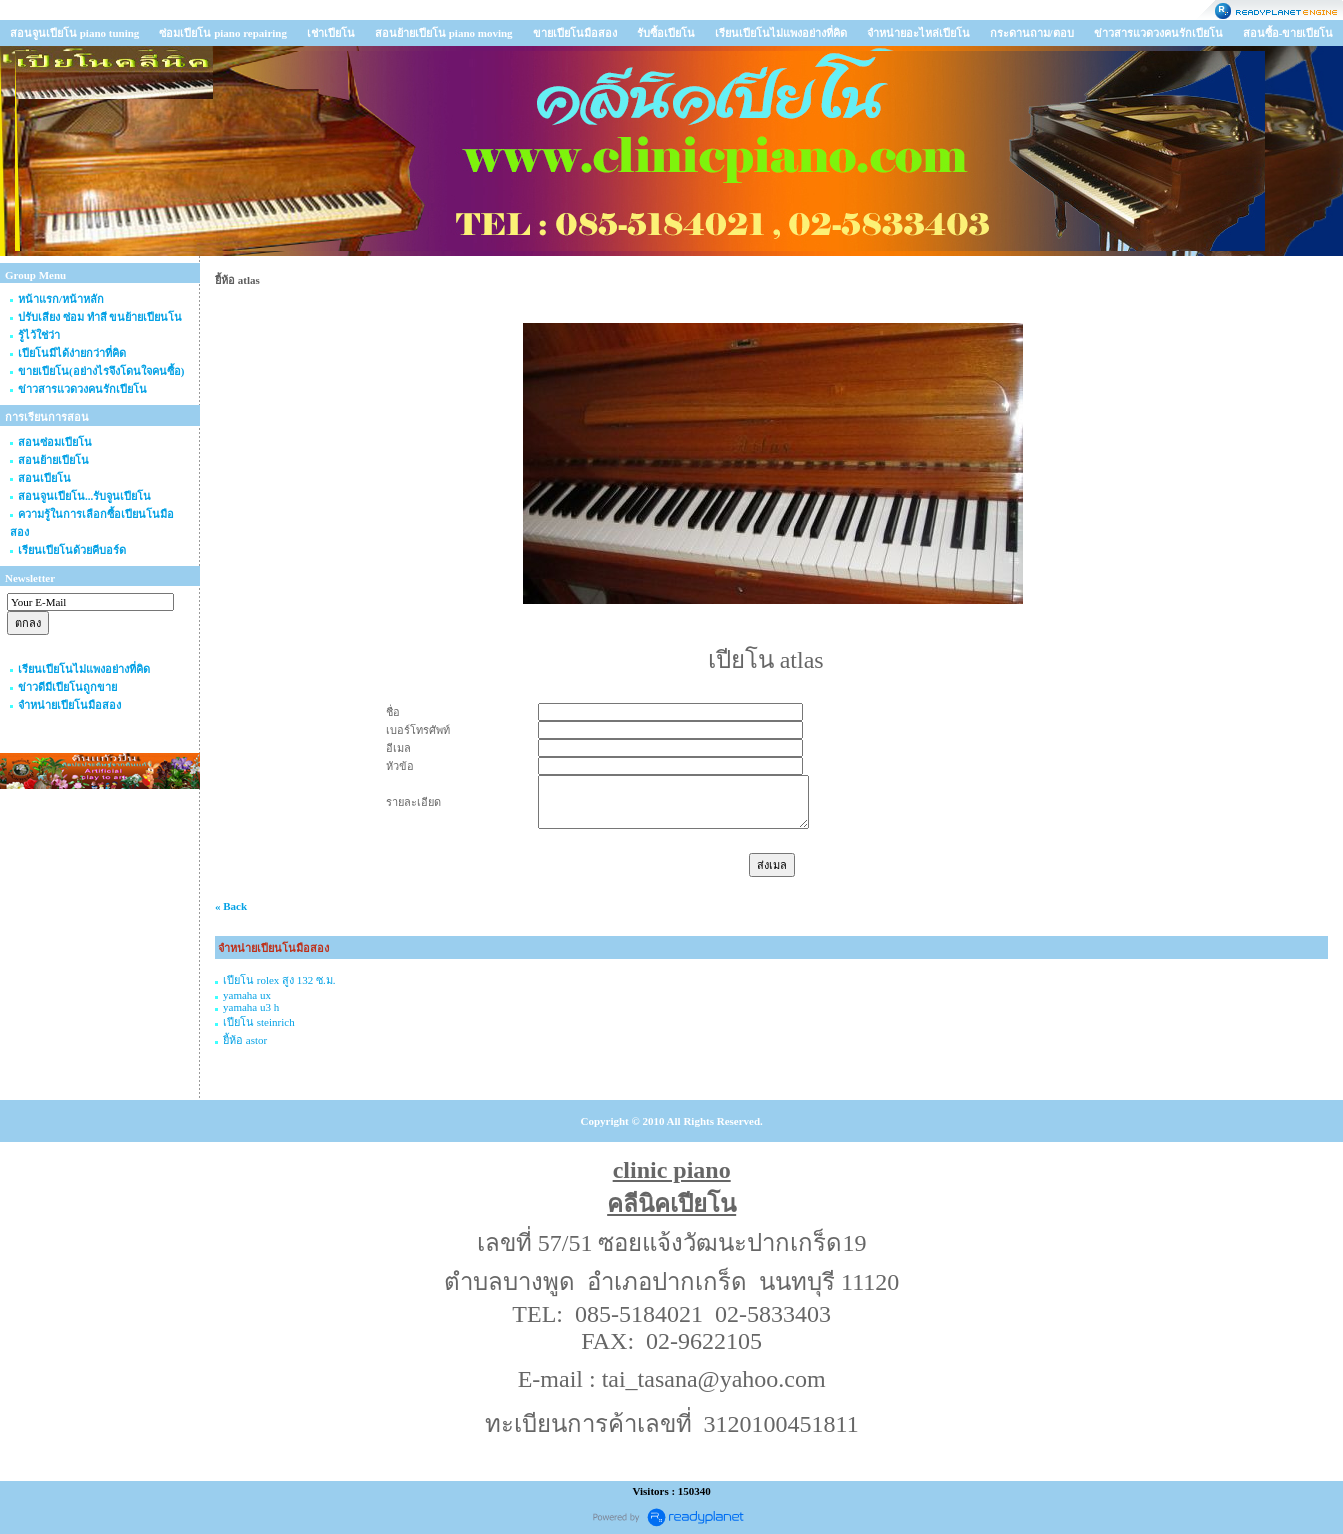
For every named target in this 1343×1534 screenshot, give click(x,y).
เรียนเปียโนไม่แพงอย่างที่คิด (781, 33)
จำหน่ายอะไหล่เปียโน (918, 33)
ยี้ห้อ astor (245, 1040)
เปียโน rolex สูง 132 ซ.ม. (279, 980)
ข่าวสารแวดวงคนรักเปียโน (1158, 33)
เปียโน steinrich (259, 1022)
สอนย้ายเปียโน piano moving (444, 33)
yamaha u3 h (251, 1007)
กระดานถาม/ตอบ (1032, 33)
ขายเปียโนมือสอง (575, 33)
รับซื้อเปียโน (666, 33)
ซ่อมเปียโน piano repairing (223, 33)
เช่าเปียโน (331, 33)
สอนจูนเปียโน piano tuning (74, 33)
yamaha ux (247, 995)
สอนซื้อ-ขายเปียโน (1288, 33)
